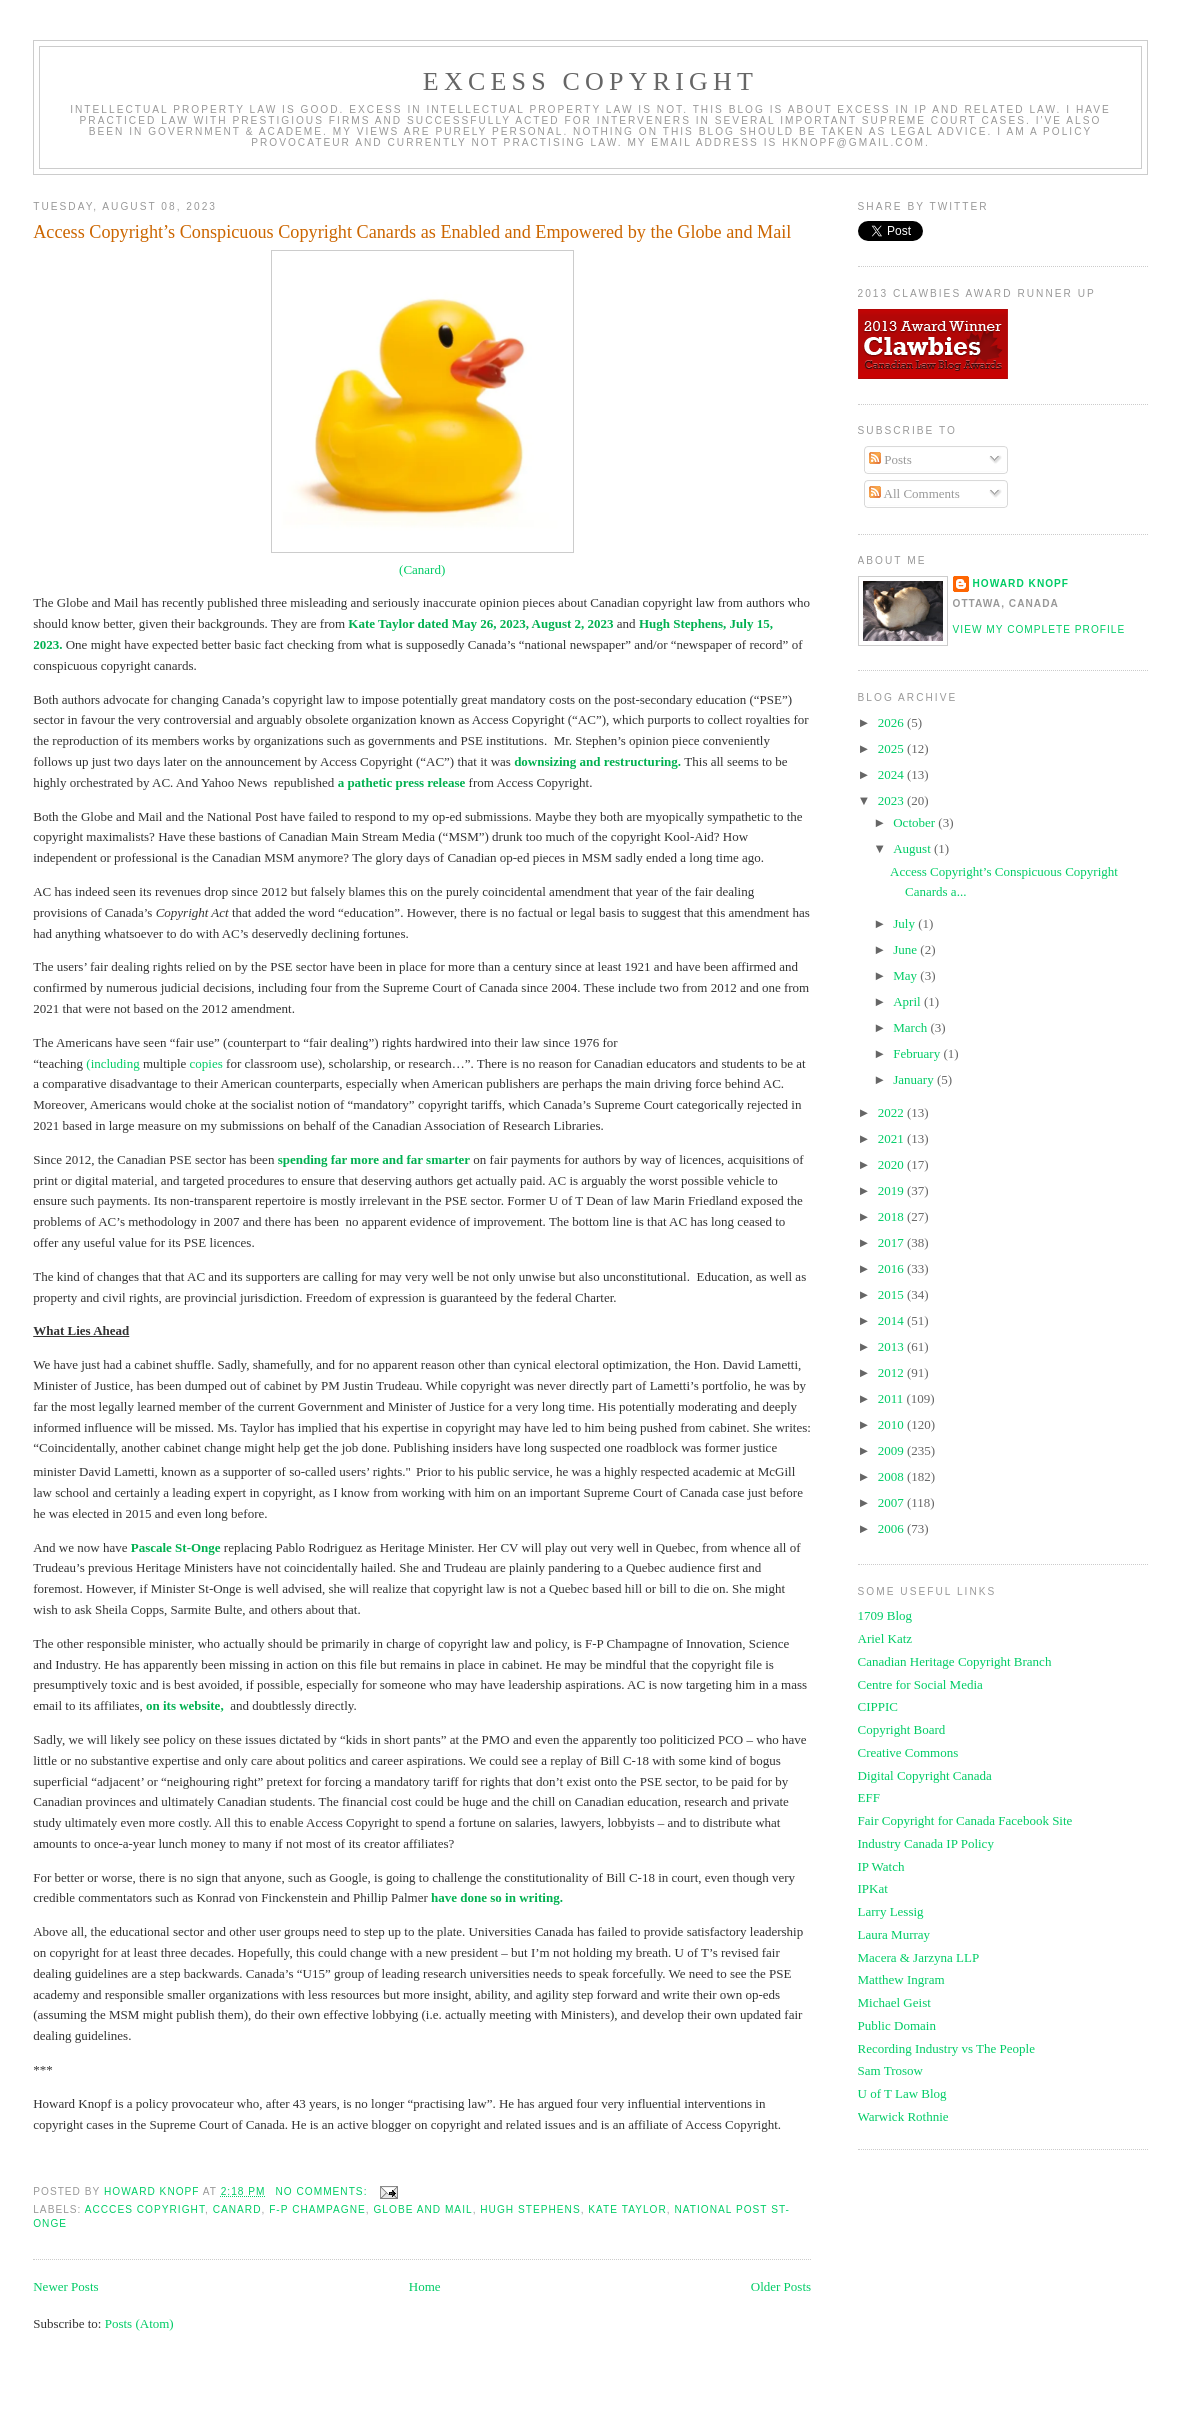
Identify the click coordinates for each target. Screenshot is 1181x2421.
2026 (892, 722)
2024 (892, 774)
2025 (892, 748)
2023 (892, 800)
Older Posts (781, 2286)
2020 (892, 1164)
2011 (892, 1398)
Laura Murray (894, 1934)
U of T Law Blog (902, 2093)
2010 (892, 1424)
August (913, 848)
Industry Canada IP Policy (926, 1843)
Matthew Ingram (901, 1979)
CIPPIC (878, 1706)
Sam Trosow (890, 2070)
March (911, 1027)
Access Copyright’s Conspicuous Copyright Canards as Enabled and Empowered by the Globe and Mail (412, 232)
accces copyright (145, 2209)
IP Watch (881, 1866)
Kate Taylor (627, 2209)
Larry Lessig (891, 1911)
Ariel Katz (885, 1638)
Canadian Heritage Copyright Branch (955, 1661)
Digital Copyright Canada (925, 1775)
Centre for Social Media (920, 1684)
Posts (890, 459)
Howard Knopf (1021, 583)
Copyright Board (902, 1729)
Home (425, 2286)
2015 (892, 1294)
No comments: (323, 2191)
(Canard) (422, 569)
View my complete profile (1039, 629)
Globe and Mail (422, 2209)
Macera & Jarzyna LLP (919, 1957)
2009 (892, 1450)
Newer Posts (65, 2286)
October (915, 822)
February (918, 1053)
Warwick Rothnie (903, 2116)
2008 (892, 1476)
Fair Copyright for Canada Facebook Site (965, 1820)
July (905, 923)
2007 (892, 1502)
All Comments (914, 493)
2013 (892, 1346)
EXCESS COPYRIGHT (590, 81)
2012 (892, 1372)
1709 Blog (885, 1615)
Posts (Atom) (139, 2323)
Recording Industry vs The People (946, 2048)
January (915, 1079)
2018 (892, 1216)
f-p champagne (317, 2209)
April (908, 1001)
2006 (892, 1528)
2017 (892, 1242)
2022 (892, 1112)
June (906, 949)
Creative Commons (908, 1752)
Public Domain (897, 2025)
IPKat (873, 1888)
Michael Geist (894, 2002)
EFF (869, 1797)
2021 (892, 1138)
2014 (892, 1320)
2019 (892, 1190)
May (906, 975)
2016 (892, 1268)
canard (237, 2209)
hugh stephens (530, 2209)
